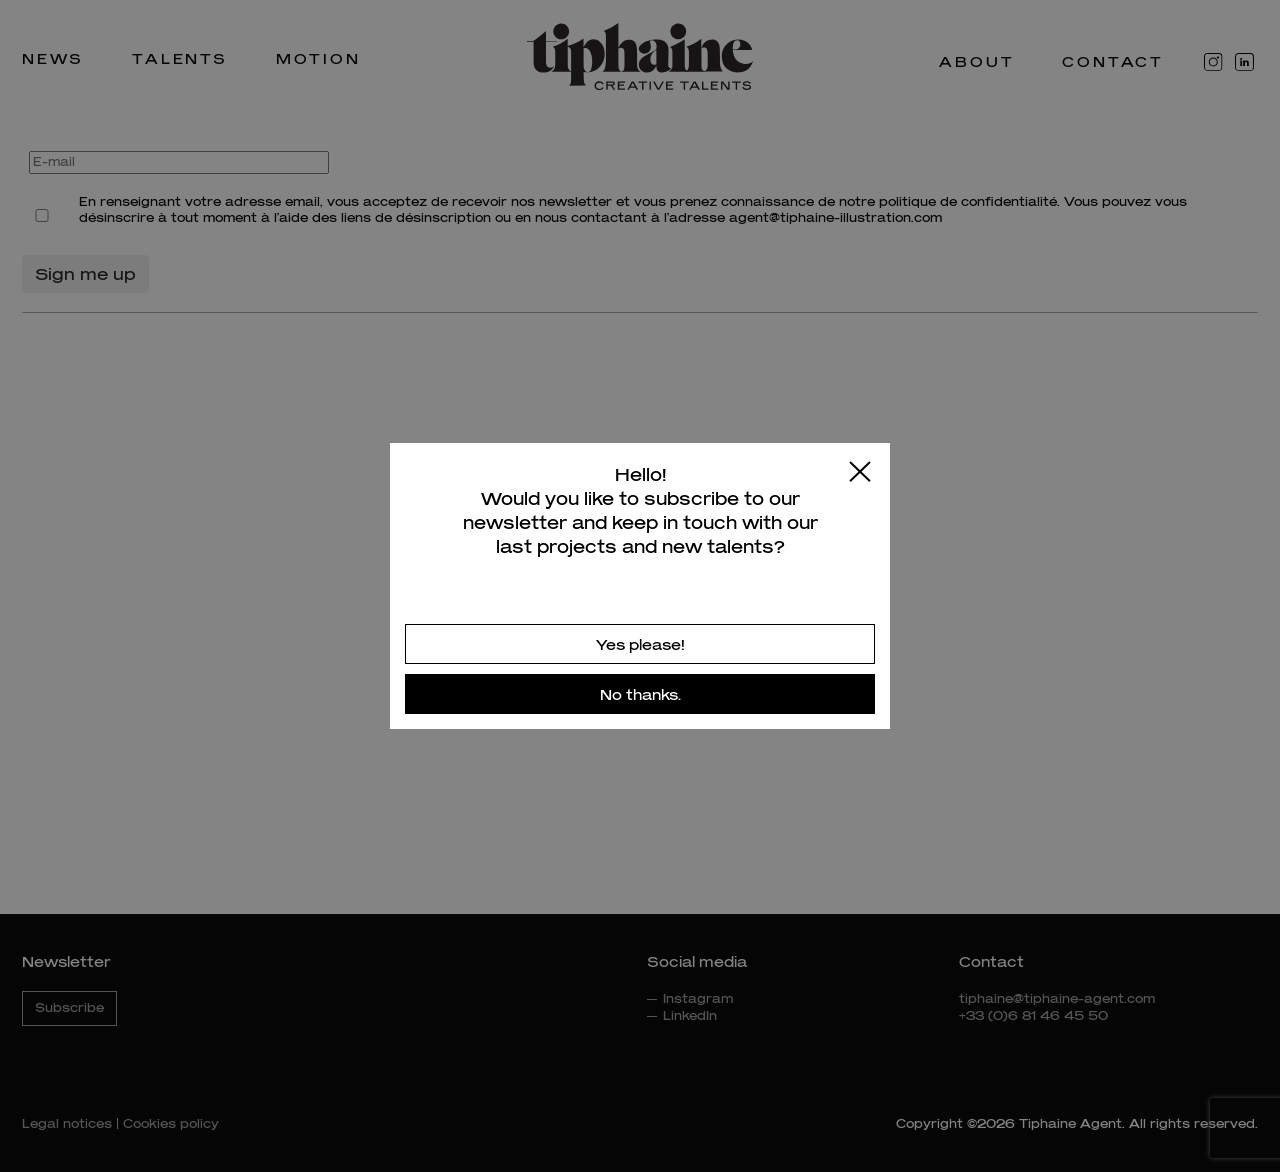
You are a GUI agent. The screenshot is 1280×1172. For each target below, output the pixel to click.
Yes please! (640, 644)
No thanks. (640, 694)
